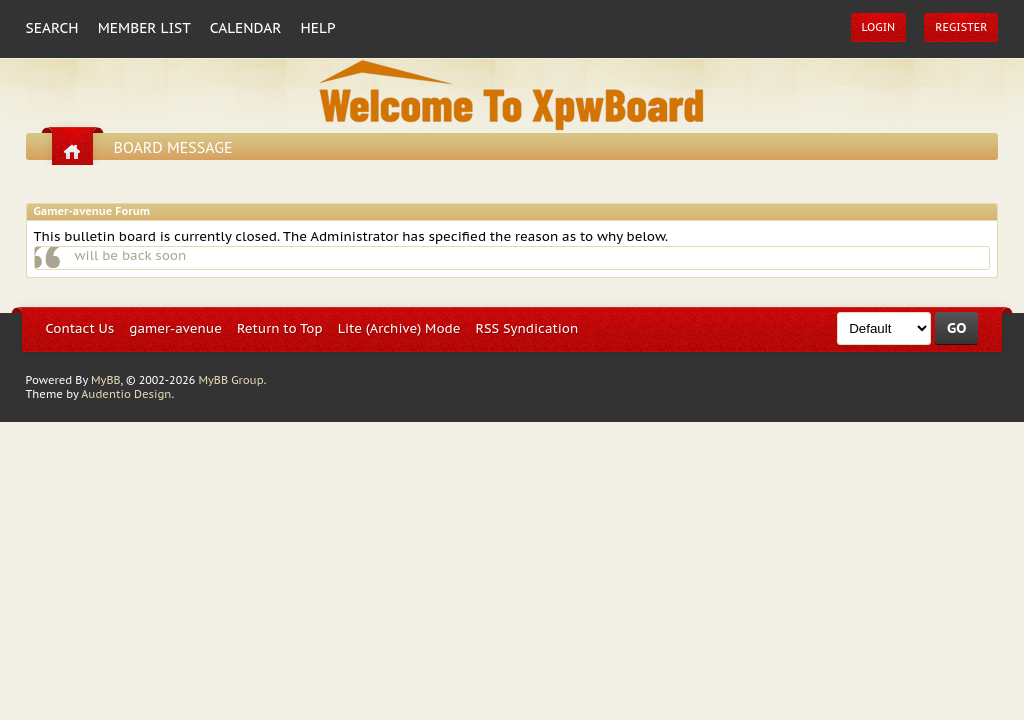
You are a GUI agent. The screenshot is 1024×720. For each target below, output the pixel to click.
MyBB (106, 380)
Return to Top (280, 328)
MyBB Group (230, 380)
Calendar (246, 28)
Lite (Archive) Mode (399, 328)
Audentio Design (126, 394)
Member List (144, 28)
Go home (72, 152)
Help (318, 28)
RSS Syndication (527, 328)
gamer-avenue (175, 328)
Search (52, 28)
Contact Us (80, 328)
